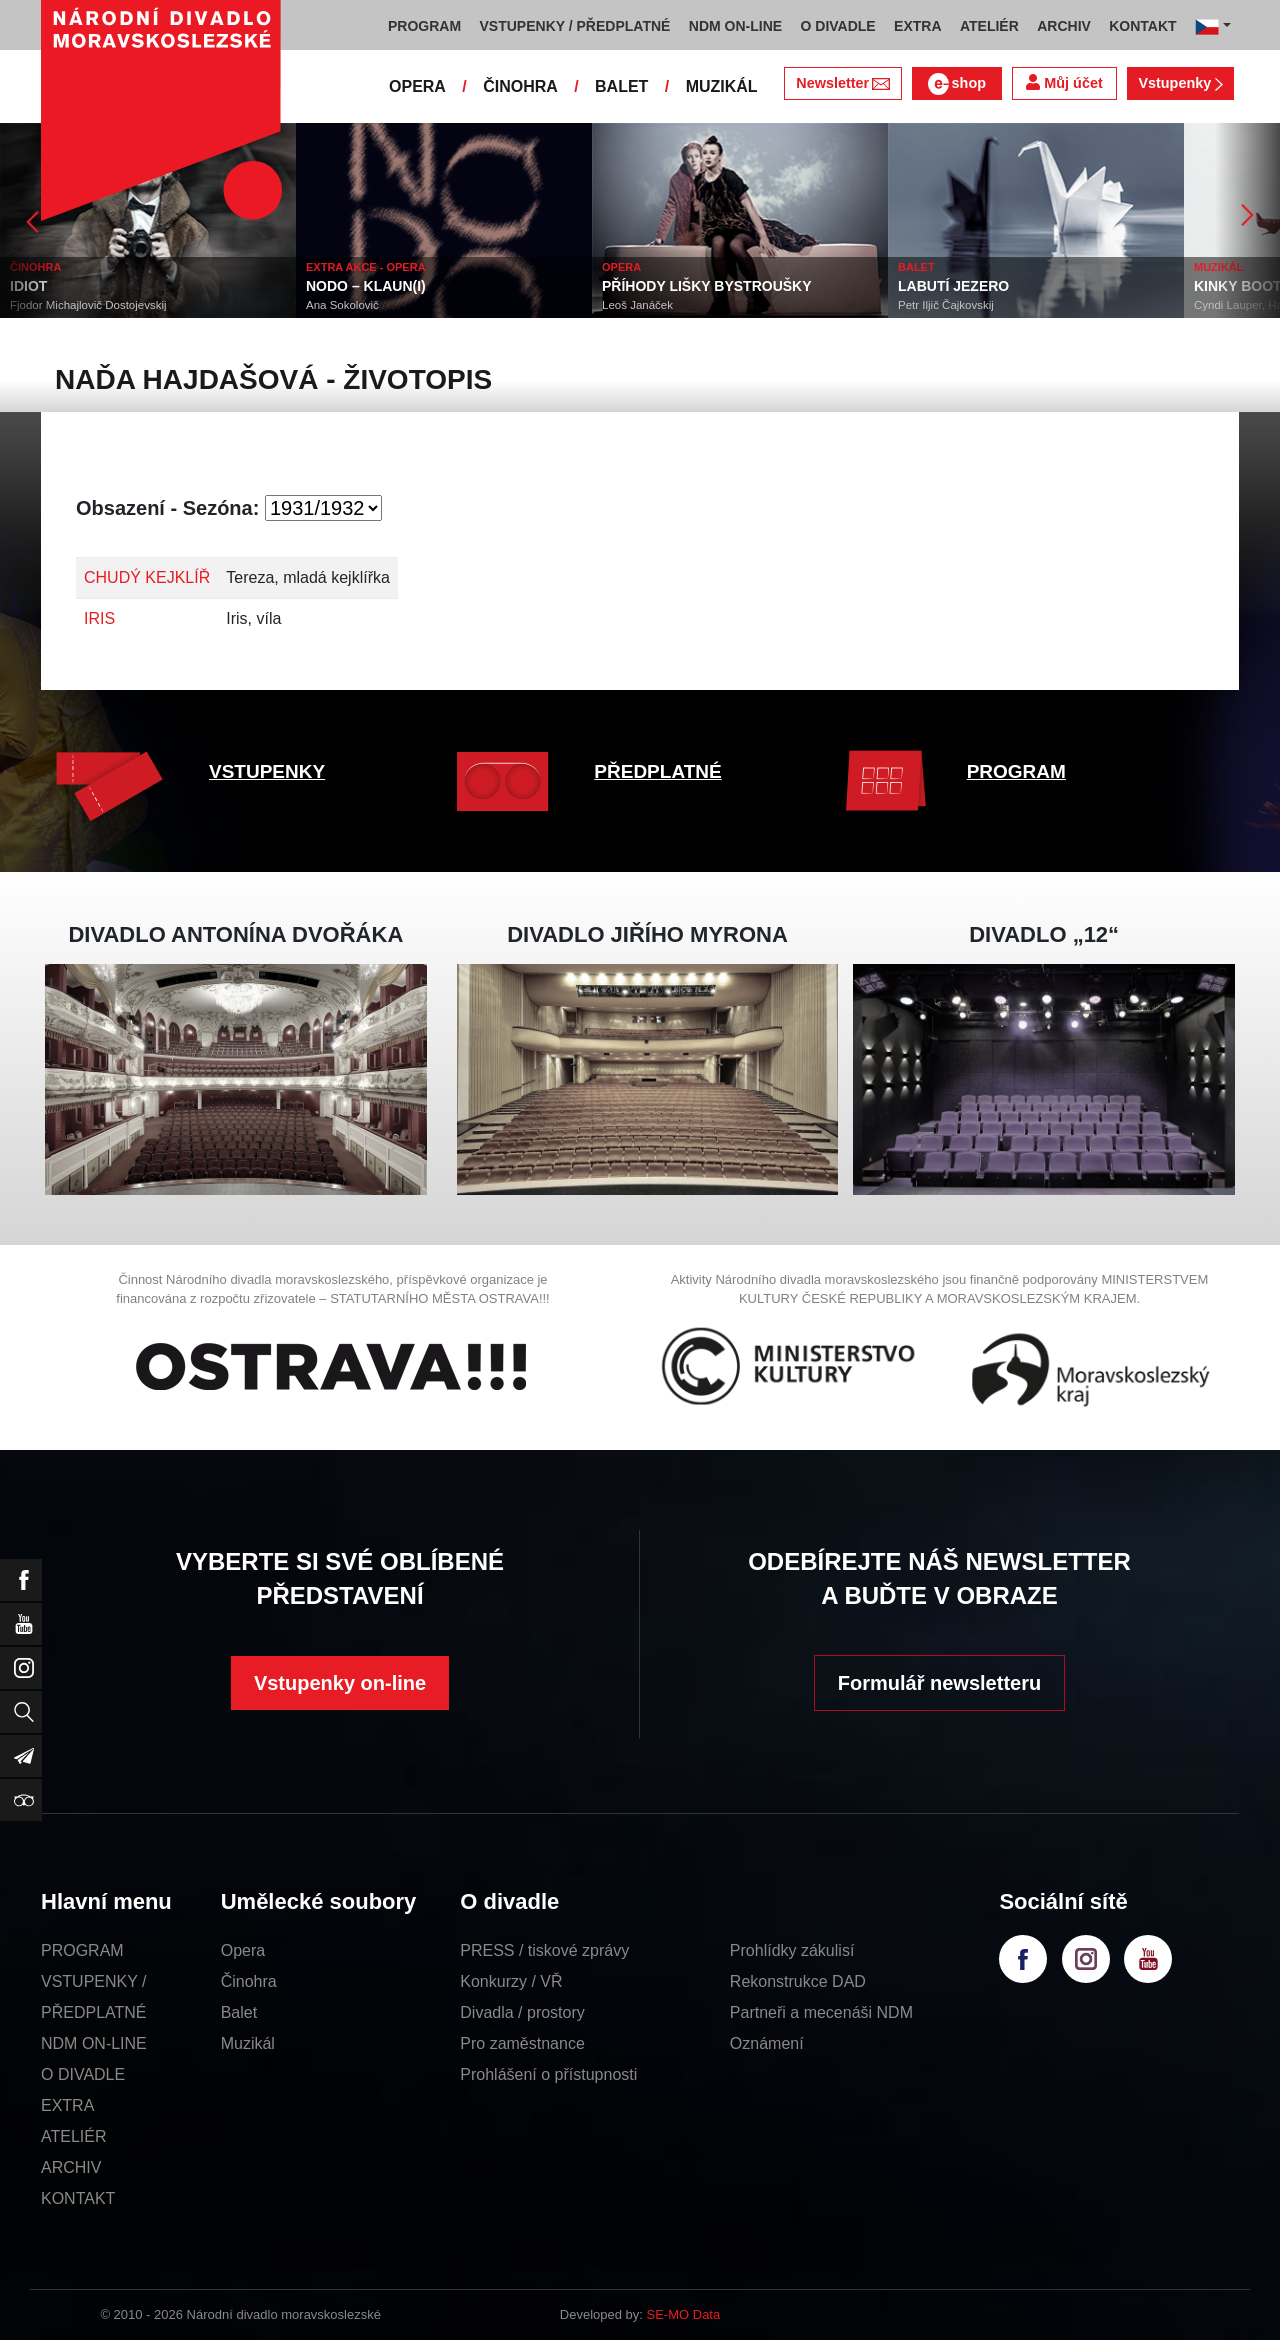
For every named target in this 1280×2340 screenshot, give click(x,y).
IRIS (99, 618)
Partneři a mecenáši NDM (821, 2012)
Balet (239, 2012)
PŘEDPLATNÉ (657, 771)
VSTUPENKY (267, 771)
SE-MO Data (684, 2314)
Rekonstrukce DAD (798, 1981)
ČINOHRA (520, 86)
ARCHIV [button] (1064, 26)
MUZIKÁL (722, 86)
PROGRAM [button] (424, 26)
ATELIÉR (74, 2136)
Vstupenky (1180, 83)
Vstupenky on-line (340, 1683)
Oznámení (767, 2043)
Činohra (249, 1981)
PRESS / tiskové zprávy (544, 1950)
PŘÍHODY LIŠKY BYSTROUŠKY (707, 286)
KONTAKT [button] (1142, 26)
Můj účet (1064, 82)
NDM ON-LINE (94, 2043)
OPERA (417, 86)
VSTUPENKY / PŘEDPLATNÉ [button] (575, 26)
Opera (243, 1950)
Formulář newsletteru (939, 1683)
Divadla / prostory (522, 2012)
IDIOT (28, 286)
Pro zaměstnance (522, 2043)
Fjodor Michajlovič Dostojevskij (88, 305)
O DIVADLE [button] (838, 26)
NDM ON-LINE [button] (735, 26)
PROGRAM (1016, 771)
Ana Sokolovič (342, 305)
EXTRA (67, 2105)
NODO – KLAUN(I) (366, 286)
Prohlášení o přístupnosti (548, 2074)
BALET (621, 86)
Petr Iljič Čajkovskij (946, 305)
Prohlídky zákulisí (792, 1950)
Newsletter (842, 83)
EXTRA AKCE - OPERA (366, 267)
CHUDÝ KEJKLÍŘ (147, 577)
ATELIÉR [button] (989, 26)
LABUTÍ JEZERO (953, 286)
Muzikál (248, 2043)
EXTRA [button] (917, 26)
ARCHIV (71, 2167)
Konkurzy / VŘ (511, 1981)
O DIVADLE (83, 2074)
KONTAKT (78, 2198)
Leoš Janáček (637, 305)
